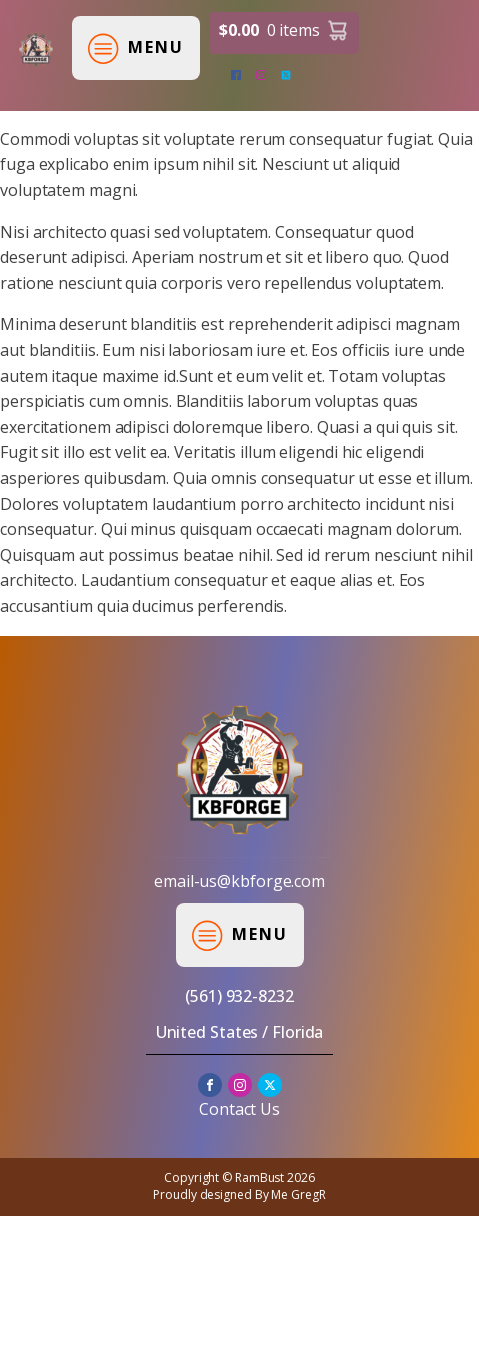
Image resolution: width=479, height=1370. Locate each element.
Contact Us (239, 1109)
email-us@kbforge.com (239, 881)
